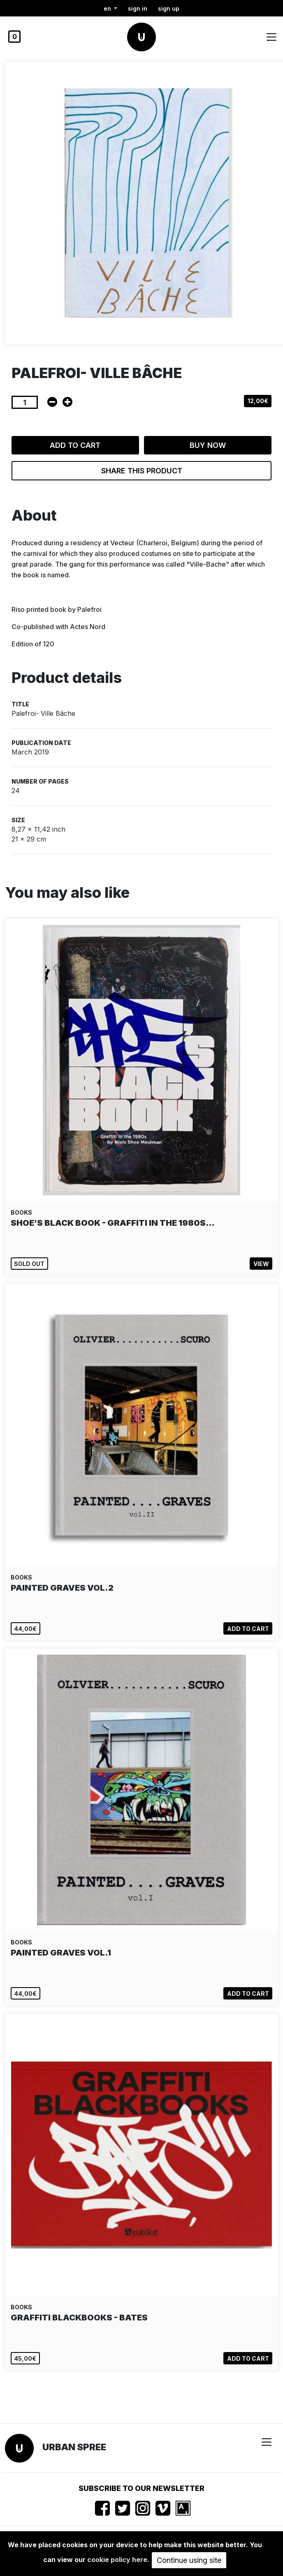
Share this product (141, 470)
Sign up (168, 8)
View (261, 1263)
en (108, 8)
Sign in (137, 8)
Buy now (208, 445)
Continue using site (189, 2560)
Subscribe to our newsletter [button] (141, 2488)
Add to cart (75, 445)
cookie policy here (117, 2559)
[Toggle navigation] (271, 37)
